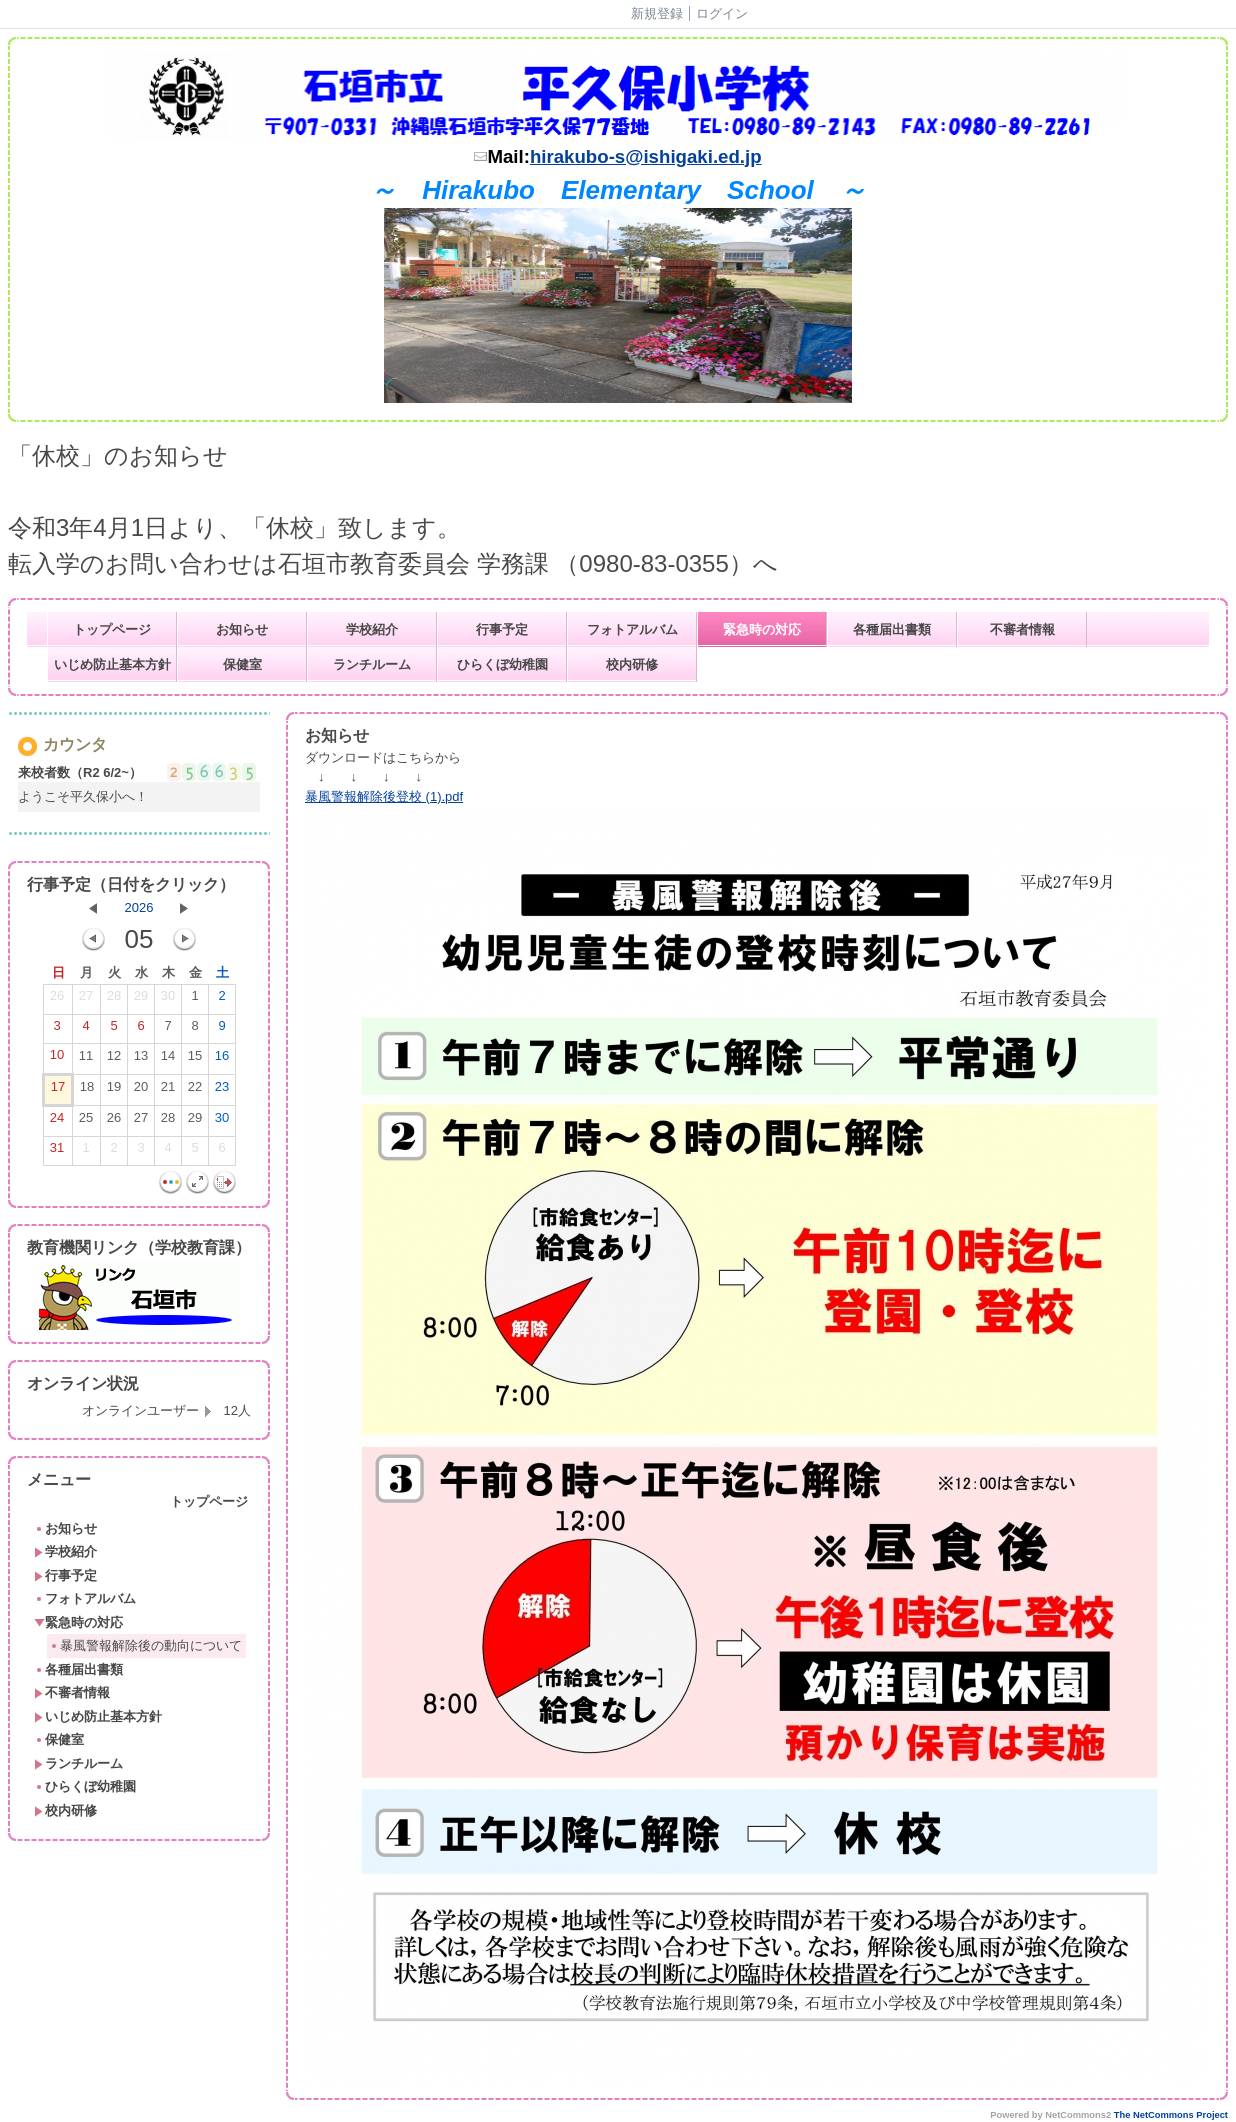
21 (168, 1091)
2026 (139, 907)
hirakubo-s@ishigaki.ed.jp (646, 156)
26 (57, 1000)
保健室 (242, 664)
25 (86, 1122)
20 (141, 1091)
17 (58, 1091)
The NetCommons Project (1171, 2115)
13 (141, 1060)
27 (86, 1000)
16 (222, 1060)
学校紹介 (372, 629)
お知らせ (242, 629)
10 (57, 1059)
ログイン (722, 13)
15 (195, 1060)
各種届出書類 (892, 629)
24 (57, 1122)
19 (114, 1091)
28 (114, 1000)
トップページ (112, 629)
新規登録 (657, 13)
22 (195, 1091)
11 (86, 1060)
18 (87, 1091)
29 (141, 1000)
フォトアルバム (632, 629)
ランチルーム (372, 664)
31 (57, 1152)
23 (222, 1091)
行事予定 (502, 629)
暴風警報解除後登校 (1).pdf (384, 796)
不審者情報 (1022, 629)
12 (114, 1060)
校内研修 (632, 664)
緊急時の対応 (762, 629)
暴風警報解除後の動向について (145, 1645)
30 (168, 1000)
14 (168, 1060)
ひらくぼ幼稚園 (502, 664)
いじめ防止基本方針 (112, 664)
